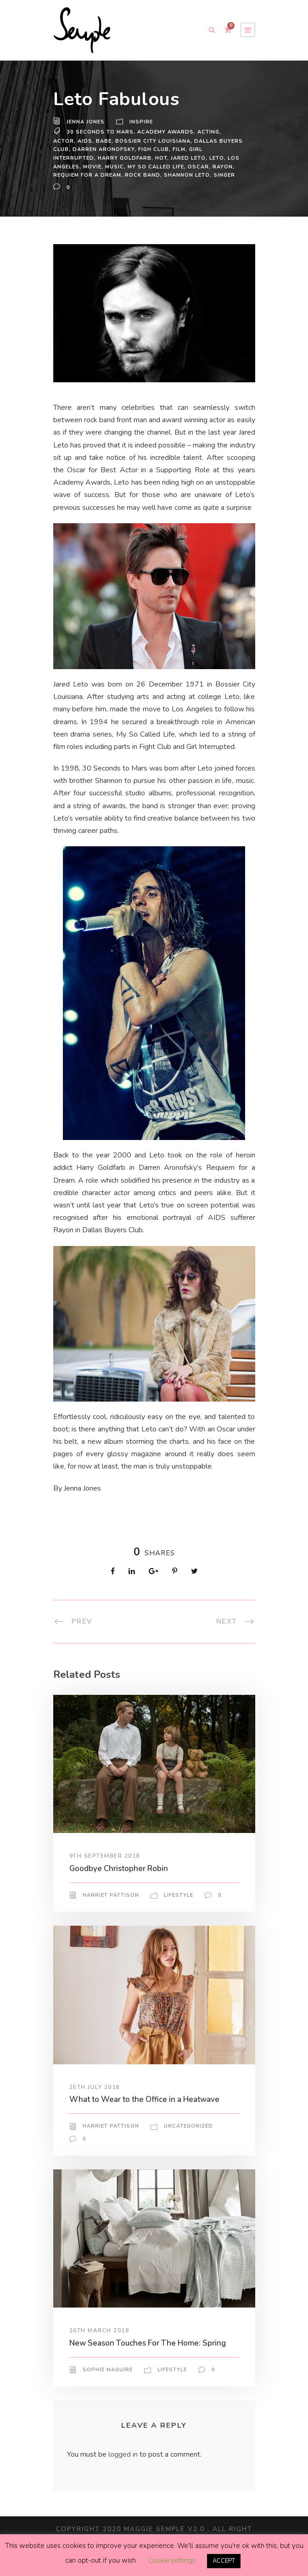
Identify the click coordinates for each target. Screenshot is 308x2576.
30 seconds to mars (99, 131)
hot (116, 158)
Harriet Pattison (111, 1908)
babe (79, 141)
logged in (124, 2467)
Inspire (143, 122)
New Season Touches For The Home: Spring (151, 2355)
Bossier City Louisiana (127, 141)
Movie (62, 166)
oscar (170, 166)
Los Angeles (205, 158)
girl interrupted (199, 149)
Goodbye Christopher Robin (121, 1881)
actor (229, 131)
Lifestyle (178, 1908)
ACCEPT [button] (224, 2561)
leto (173, 158)
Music (84, 166)
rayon (194, 166)
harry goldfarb (80, 158)
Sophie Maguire (108, 2383)
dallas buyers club (202, 141)
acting (205, 131)
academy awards (162, 131)
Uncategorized (188, 2139)
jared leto (144, 158)
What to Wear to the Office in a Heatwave (144, 2112)
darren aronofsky (84, 149)
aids (60, 141)
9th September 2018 (105, 1869)
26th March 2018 (99, 2343)
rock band (114, 175)
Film (161, 149)
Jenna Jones (87, 122)
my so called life (127, 166)
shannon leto (159, 175)
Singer (196, 175)
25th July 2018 (95, 2099)
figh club (134, 149)
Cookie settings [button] (171, 2560)
